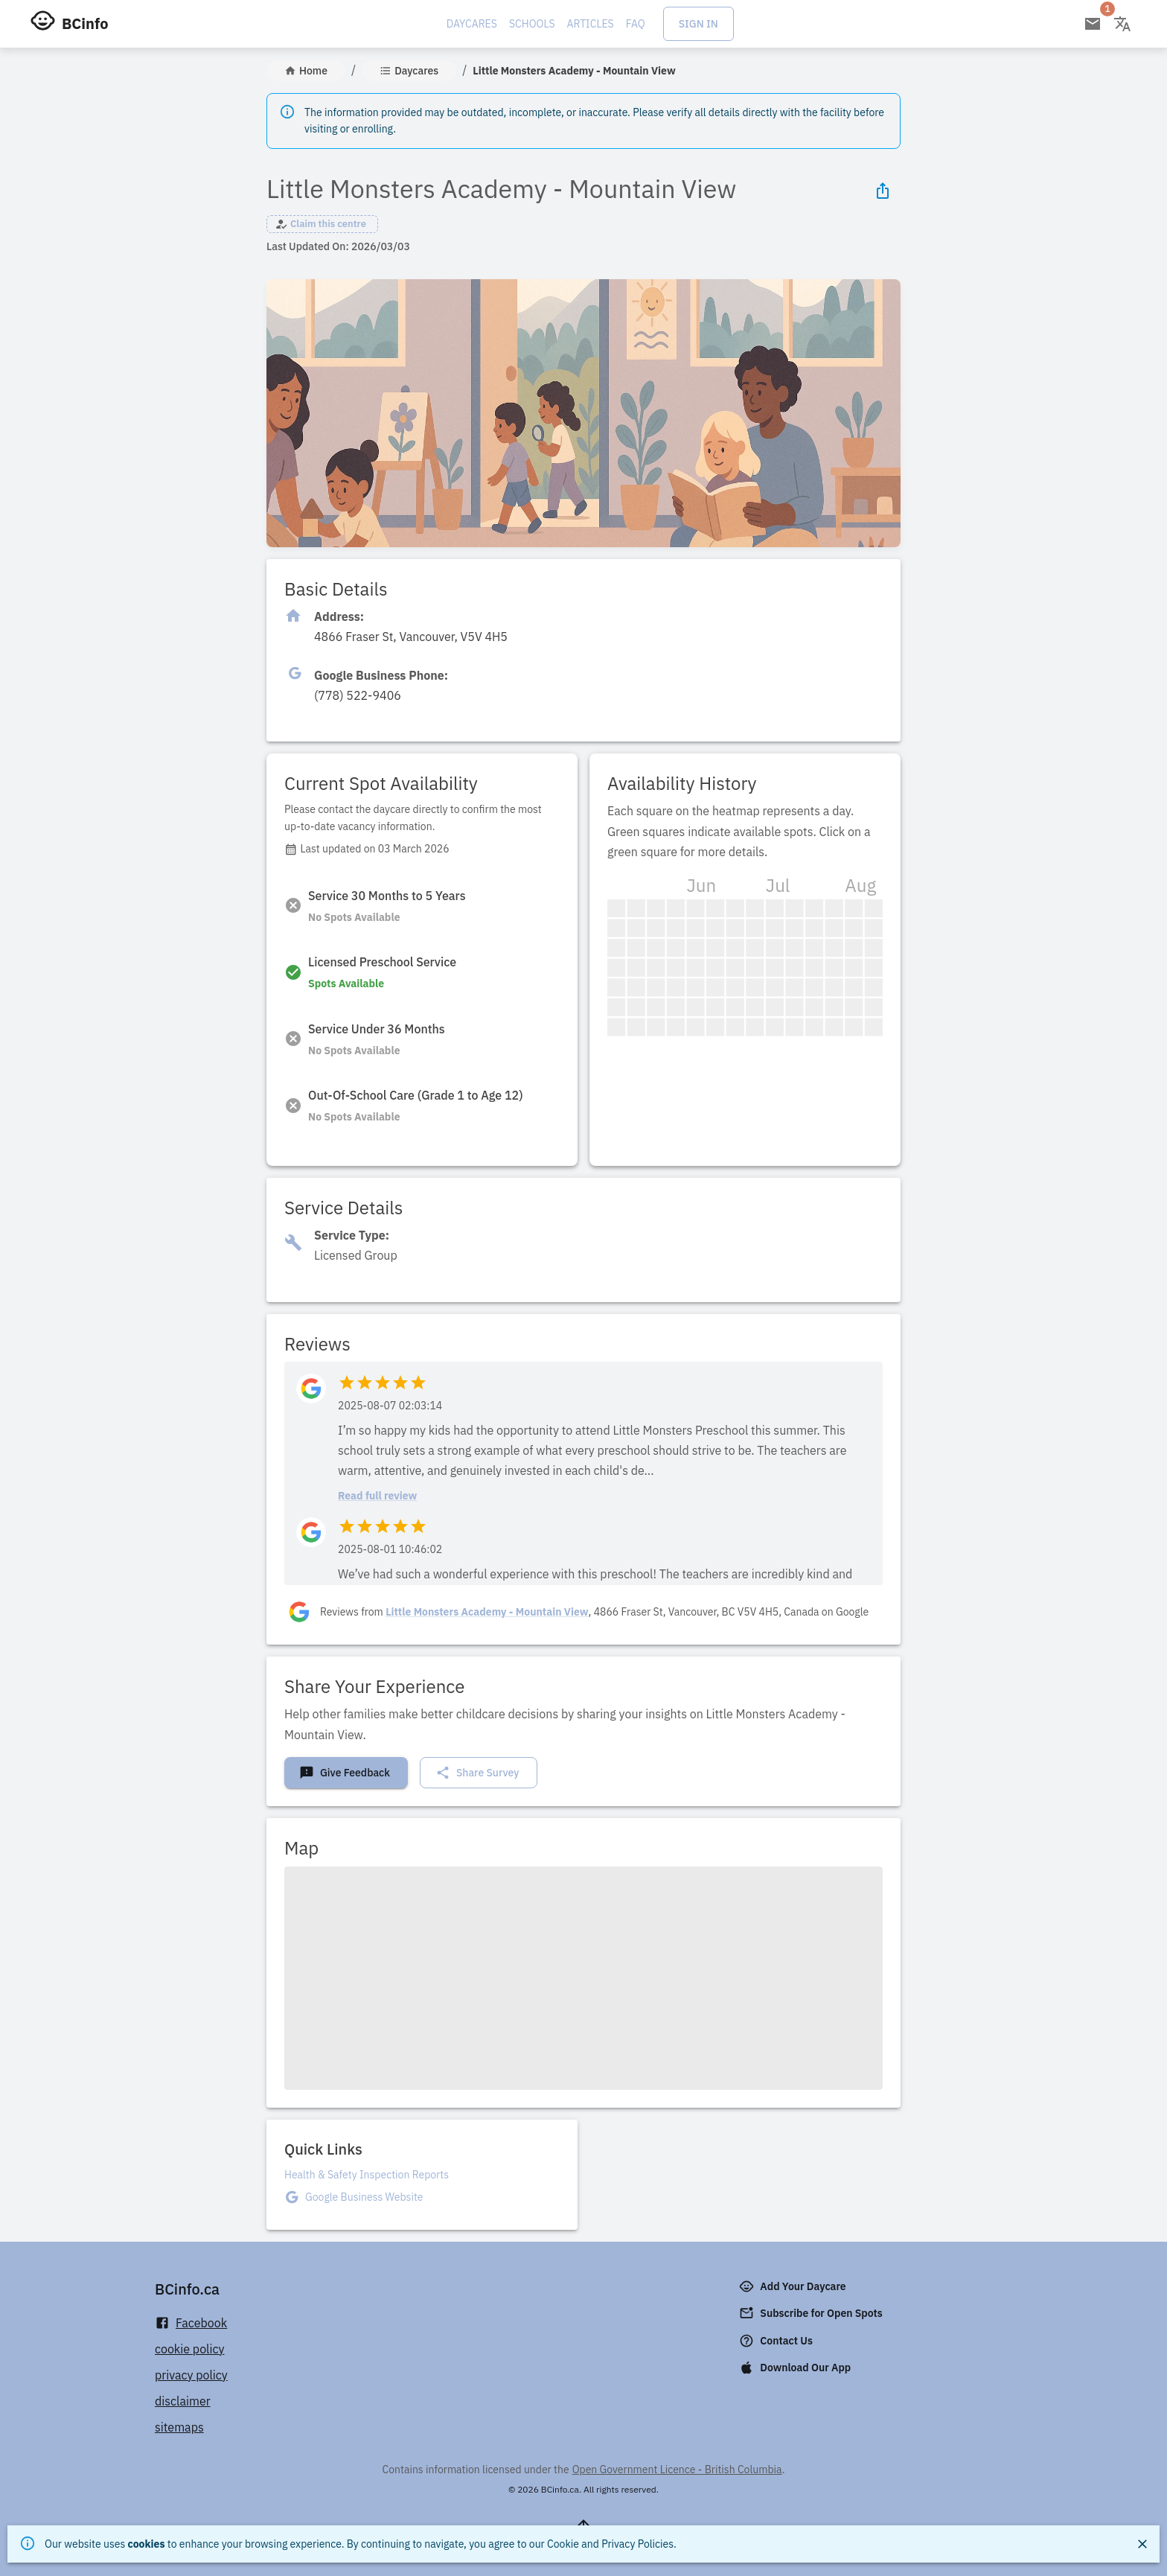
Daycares (472, 24)
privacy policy (191, 2375)
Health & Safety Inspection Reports (366, 2174)
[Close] (1142, 2544)
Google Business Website (364, 2197)
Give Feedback (344, 1772)
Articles (590, 24)
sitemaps (179, 2427)
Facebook (191, 2323)
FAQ (635, 24)
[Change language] (1122, 24)
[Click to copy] (411, 637)
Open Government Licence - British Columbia (677, 2469)
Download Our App (796, 2367)
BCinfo (85, 23)
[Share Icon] (883, 190)
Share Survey (477, 1772)
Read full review (377, 1495)
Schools (532, 24)
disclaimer (183, 2401)
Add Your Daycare (793, 2286)
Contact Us (777, 2340)
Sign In (698, 24)
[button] (322, 224)
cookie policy (190, 2348)
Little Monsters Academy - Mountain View (487, 1612)
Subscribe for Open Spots (812, 2313)
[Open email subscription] (1092, 24)
